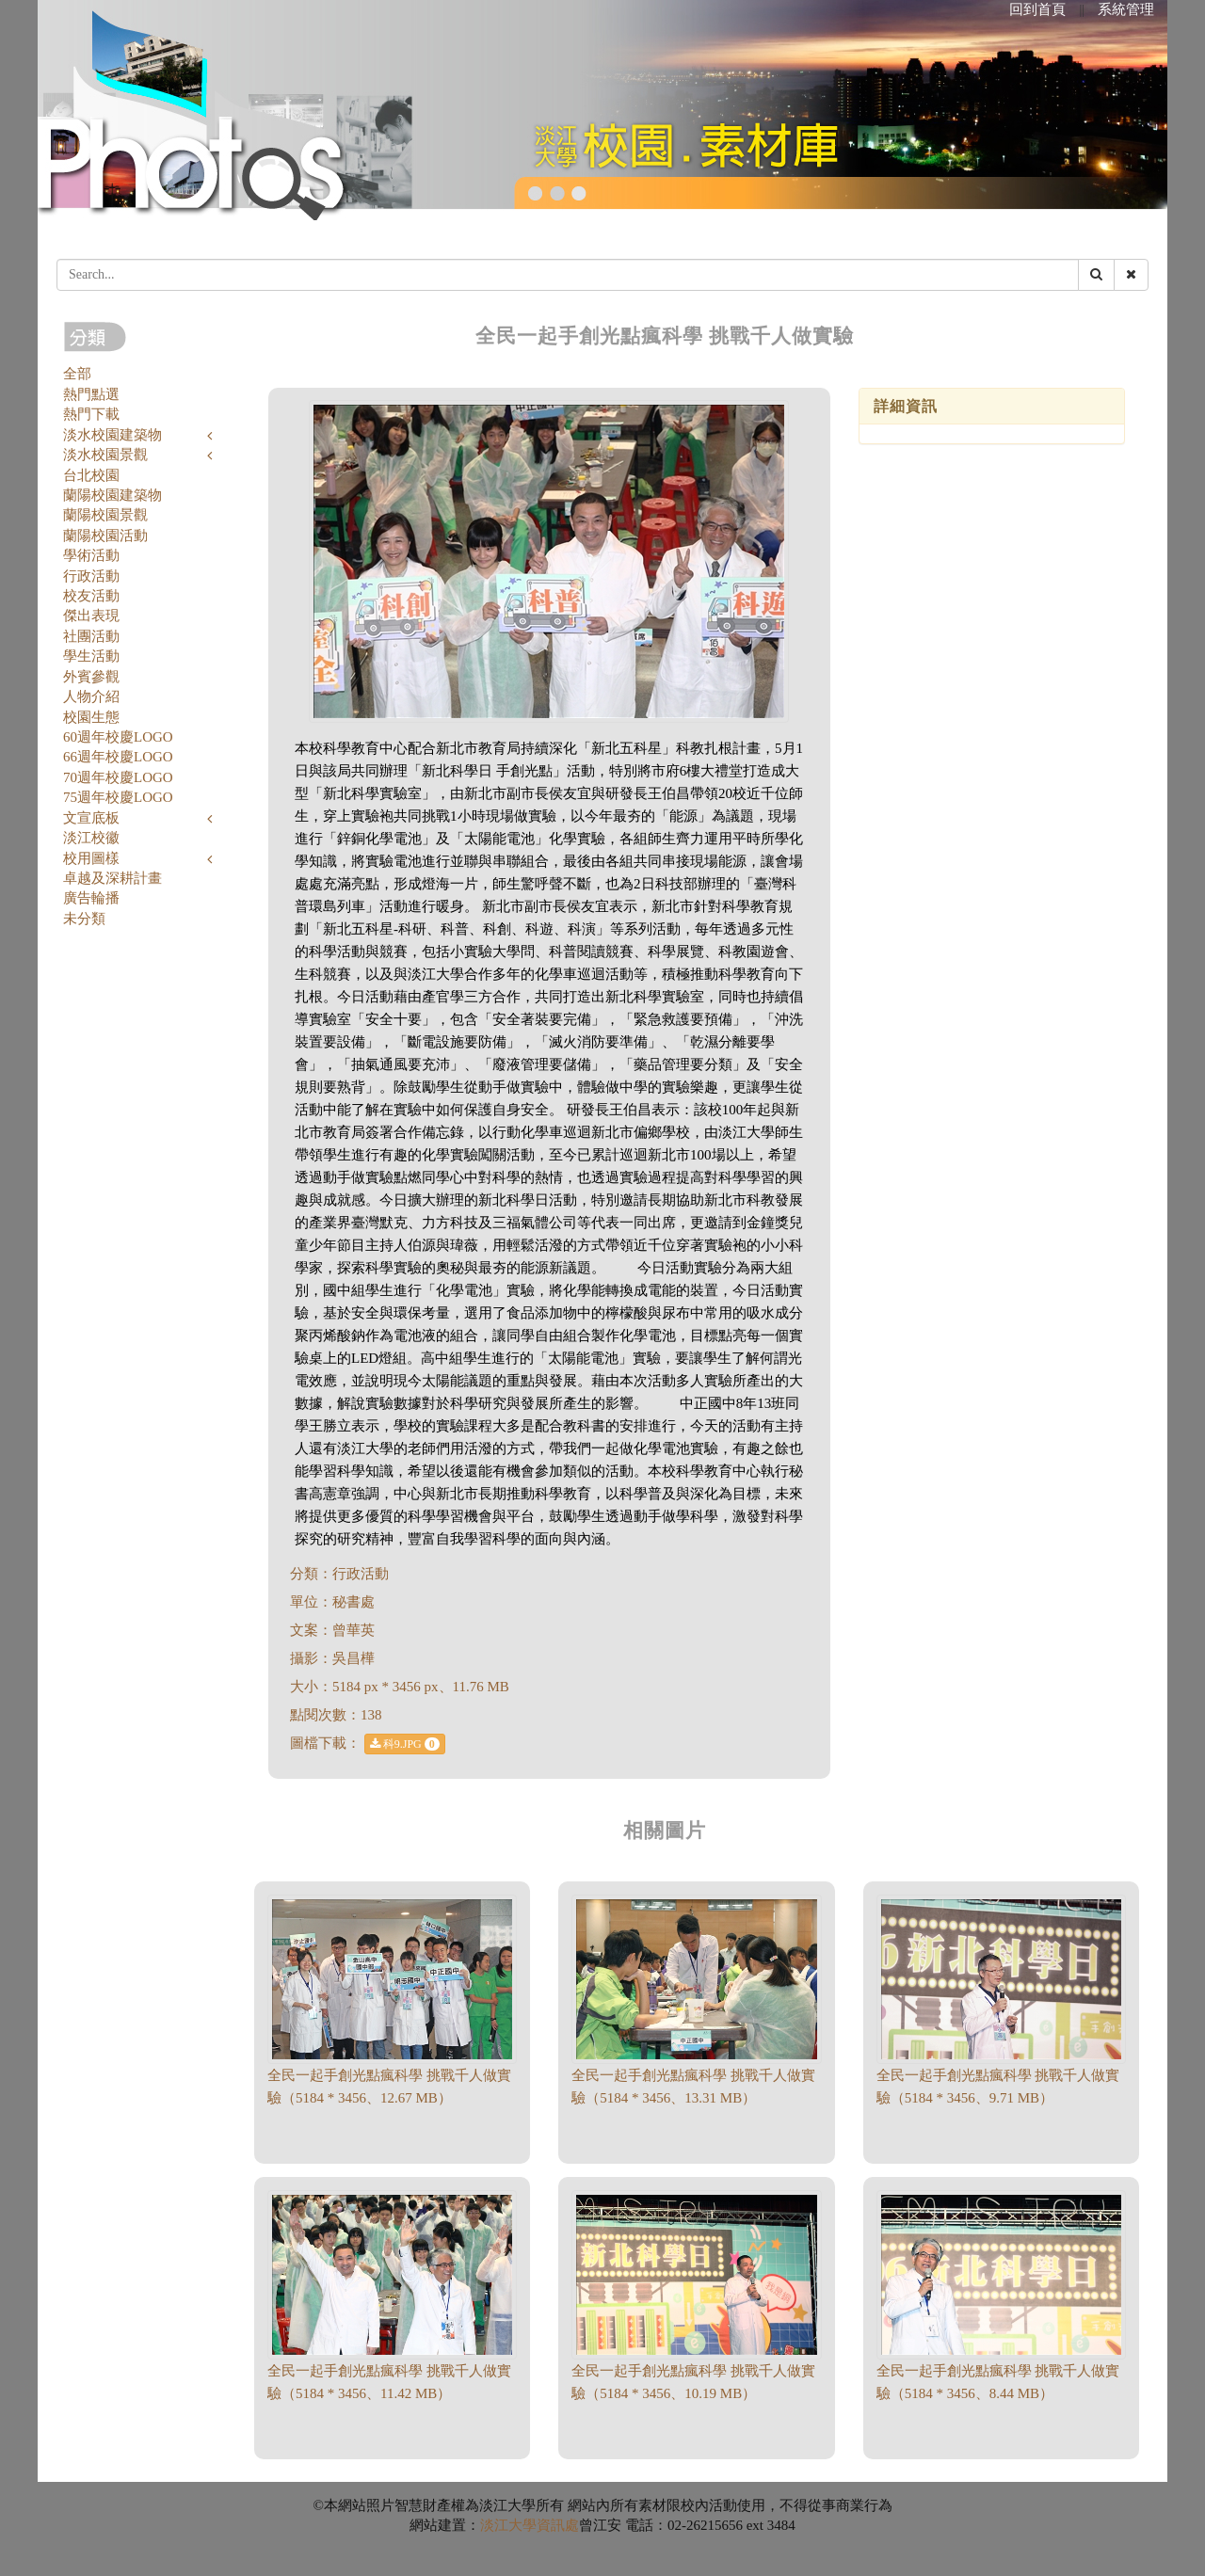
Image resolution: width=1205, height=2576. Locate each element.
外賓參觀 (91, 676)
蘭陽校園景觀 (105, 514)
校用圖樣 (91, 858)
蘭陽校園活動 (105, 535)
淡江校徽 (91, 837)
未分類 (84, 918)
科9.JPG (405, 1744)
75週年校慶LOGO (118, 797)
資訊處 (558, 2525)
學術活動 (91, 555)
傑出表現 (91, 615)
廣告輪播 (91, 897)
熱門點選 (91, 394)
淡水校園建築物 (112, 434)
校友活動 (91, 595)
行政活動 (91, 576)
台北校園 (91, 475)
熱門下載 (91, 414)
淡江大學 (508, 2525)
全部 (77, 373)
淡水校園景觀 (105, 454)
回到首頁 (1037, 9)
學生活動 (91, 656)
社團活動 (91, 636)
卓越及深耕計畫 (112, 878)
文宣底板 (91, 817)
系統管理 (1126, 9)
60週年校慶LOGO (118, 736)
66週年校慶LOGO (118, 756)
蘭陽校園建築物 (112, 495)
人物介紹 (91, 696)
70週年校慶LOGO (118, 777)
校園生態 (91, 717)
